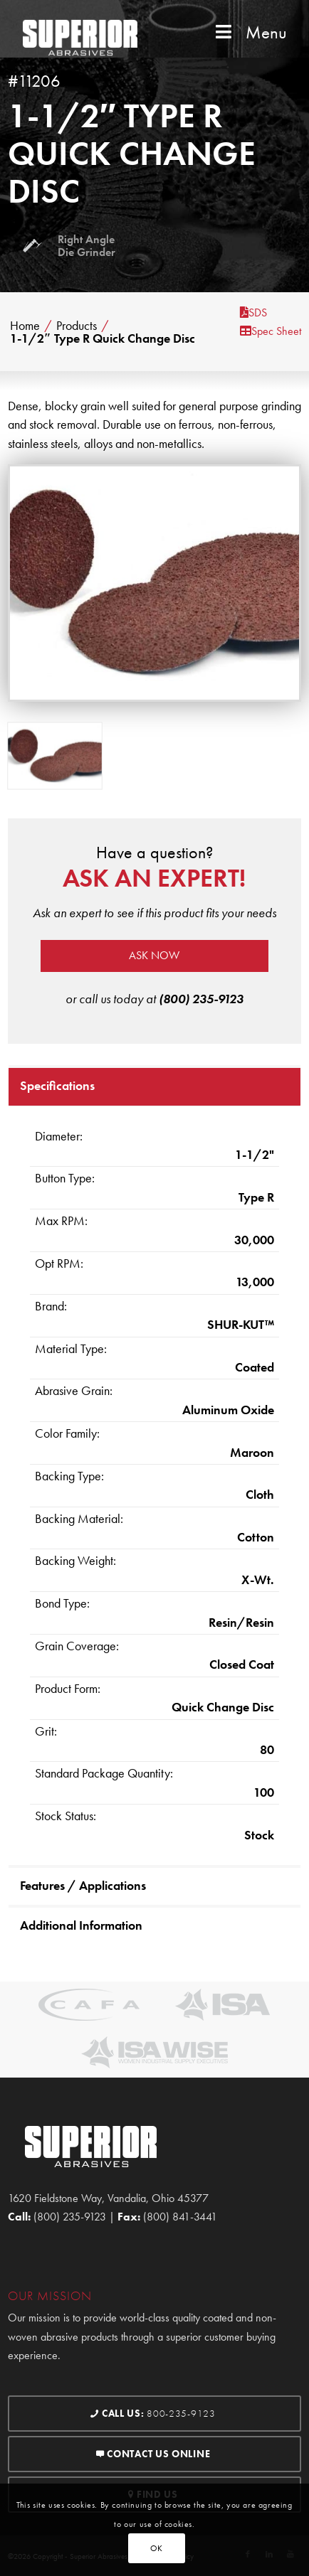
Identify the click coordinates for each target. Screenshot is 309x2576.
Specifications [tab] (57, 1085)
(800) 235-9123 (201, 998)
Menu (250, 32)
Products (76, 325)
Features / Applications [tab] (83, 1885)
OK (156, 2548)
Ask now (154, 955)
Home (25, 325)
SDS (253, 312)
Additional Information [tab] (81, 1925)
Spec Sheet (270, 331)
